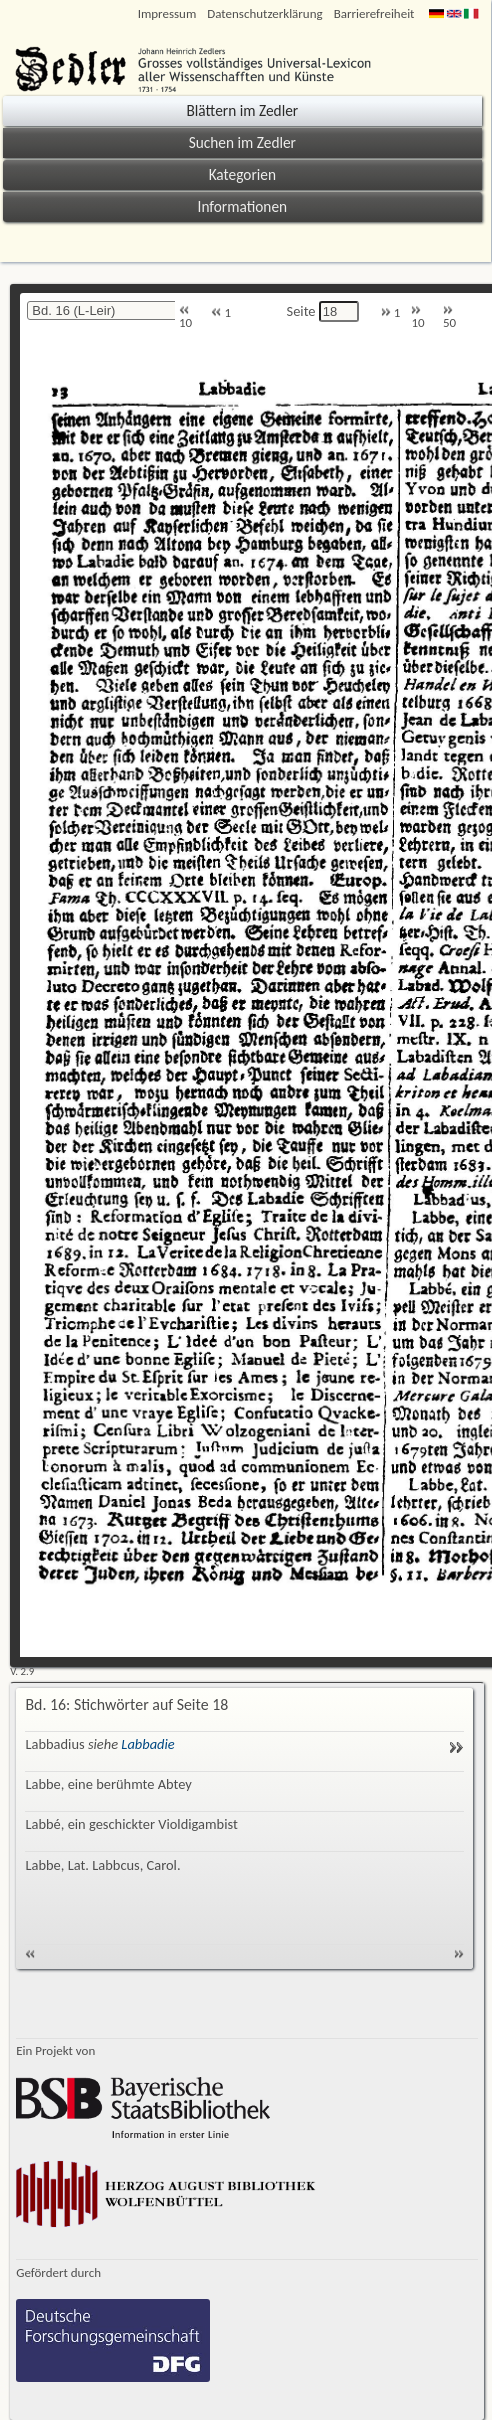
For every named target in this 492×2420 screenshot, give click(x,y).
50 (449, 317)
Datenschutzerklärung (264, 13)
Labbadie (147, 1744)
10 (185, 317)
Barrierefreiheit (374, 13)
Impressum (167, 13)
